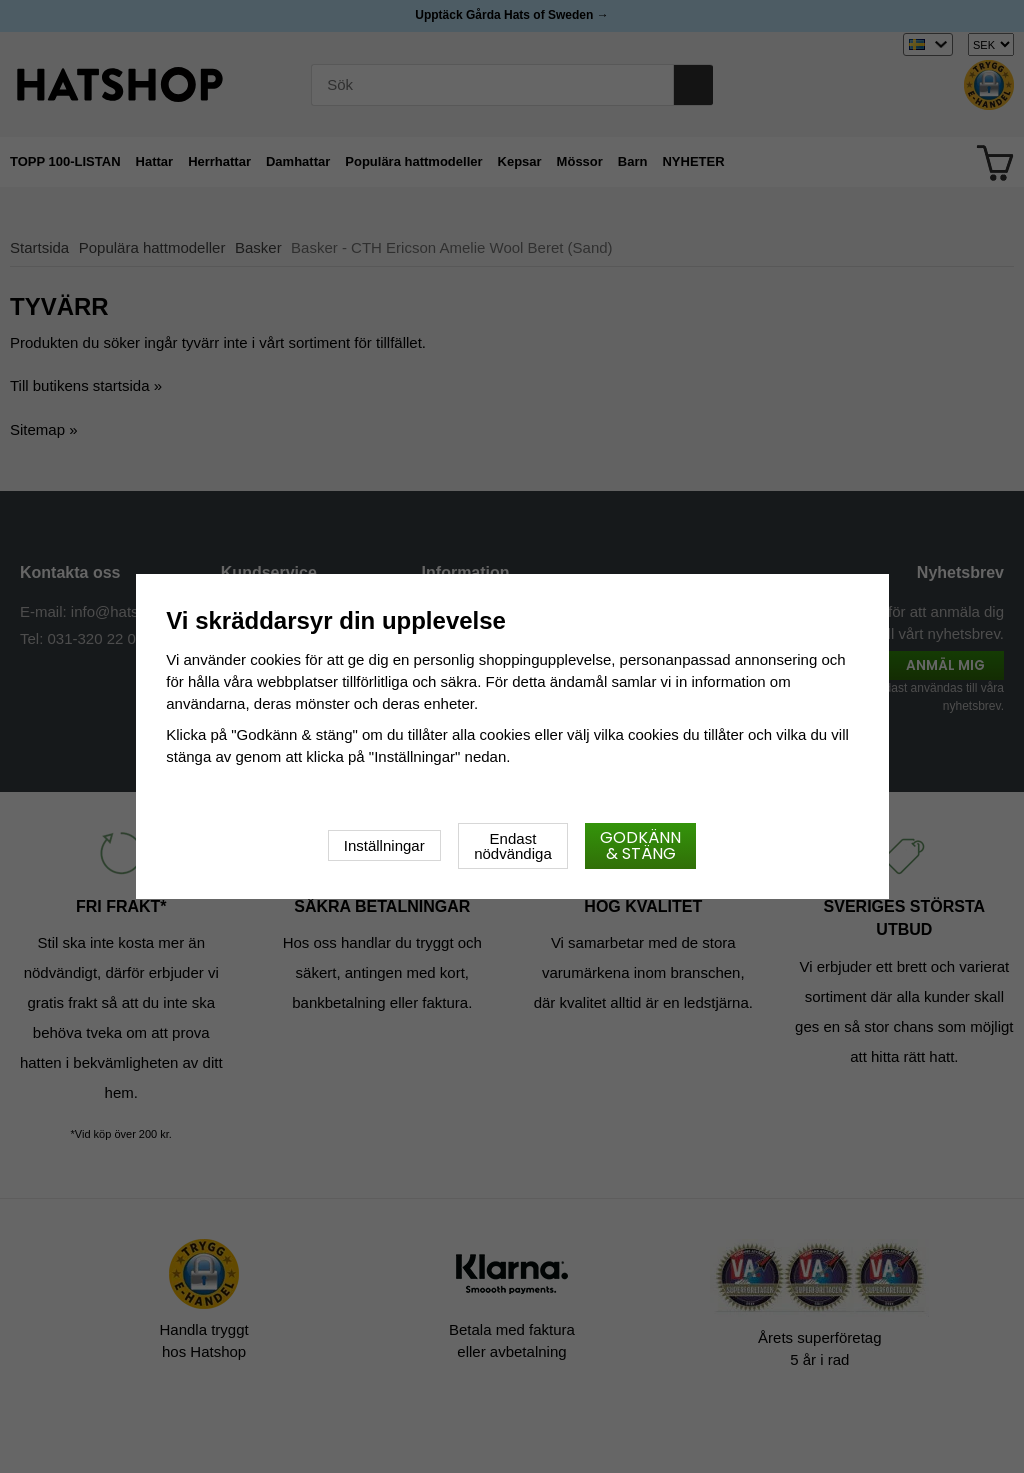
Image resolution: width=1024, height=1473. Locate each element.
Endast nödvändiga (513, 846)
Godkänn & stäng (640, 845)
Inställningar (384, 845)
